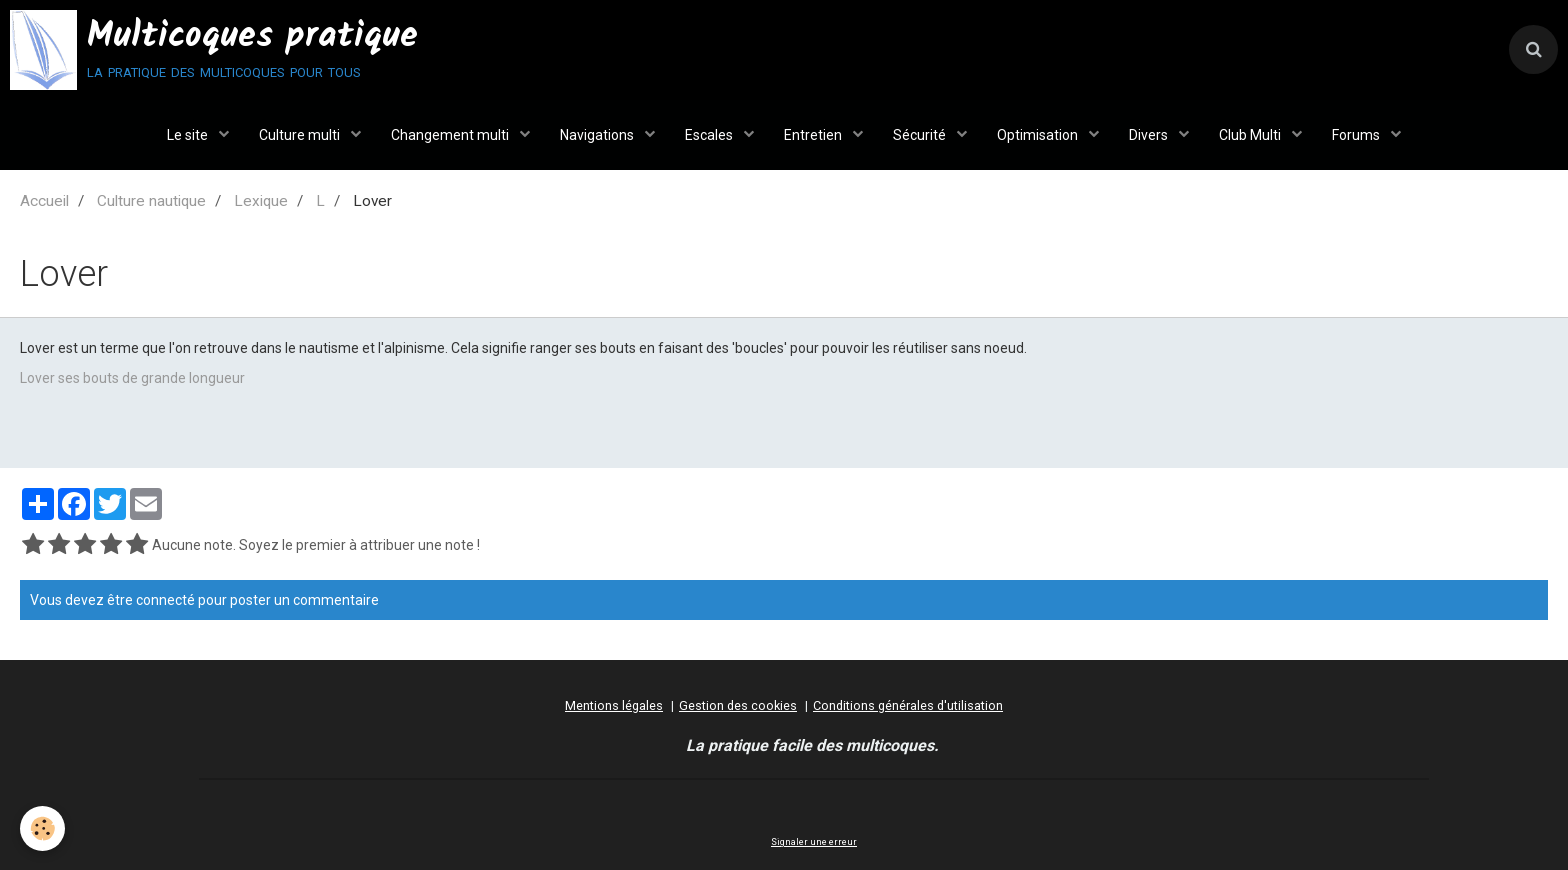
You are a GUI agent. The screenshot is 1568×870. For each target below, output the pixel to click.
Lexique (261, 201)
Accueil (44, 201)
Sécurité (921, 135)
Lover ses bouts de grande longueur (132, 378)
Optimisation (1039, 135)
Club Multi (1251, 135)
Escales (710, 135)
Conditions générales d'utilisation (908, 705)
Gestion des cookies (738, 705)
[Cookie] (42, 828)
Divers (1150, 135)
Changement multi (451, 135)
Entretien (814, 135)
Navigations (598, 135)
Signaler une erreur (814, 842)
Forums (1357, 135)
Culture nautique (151, 201)
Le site (189, 135)
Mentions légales (614, 705)
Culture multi (301, 135)
